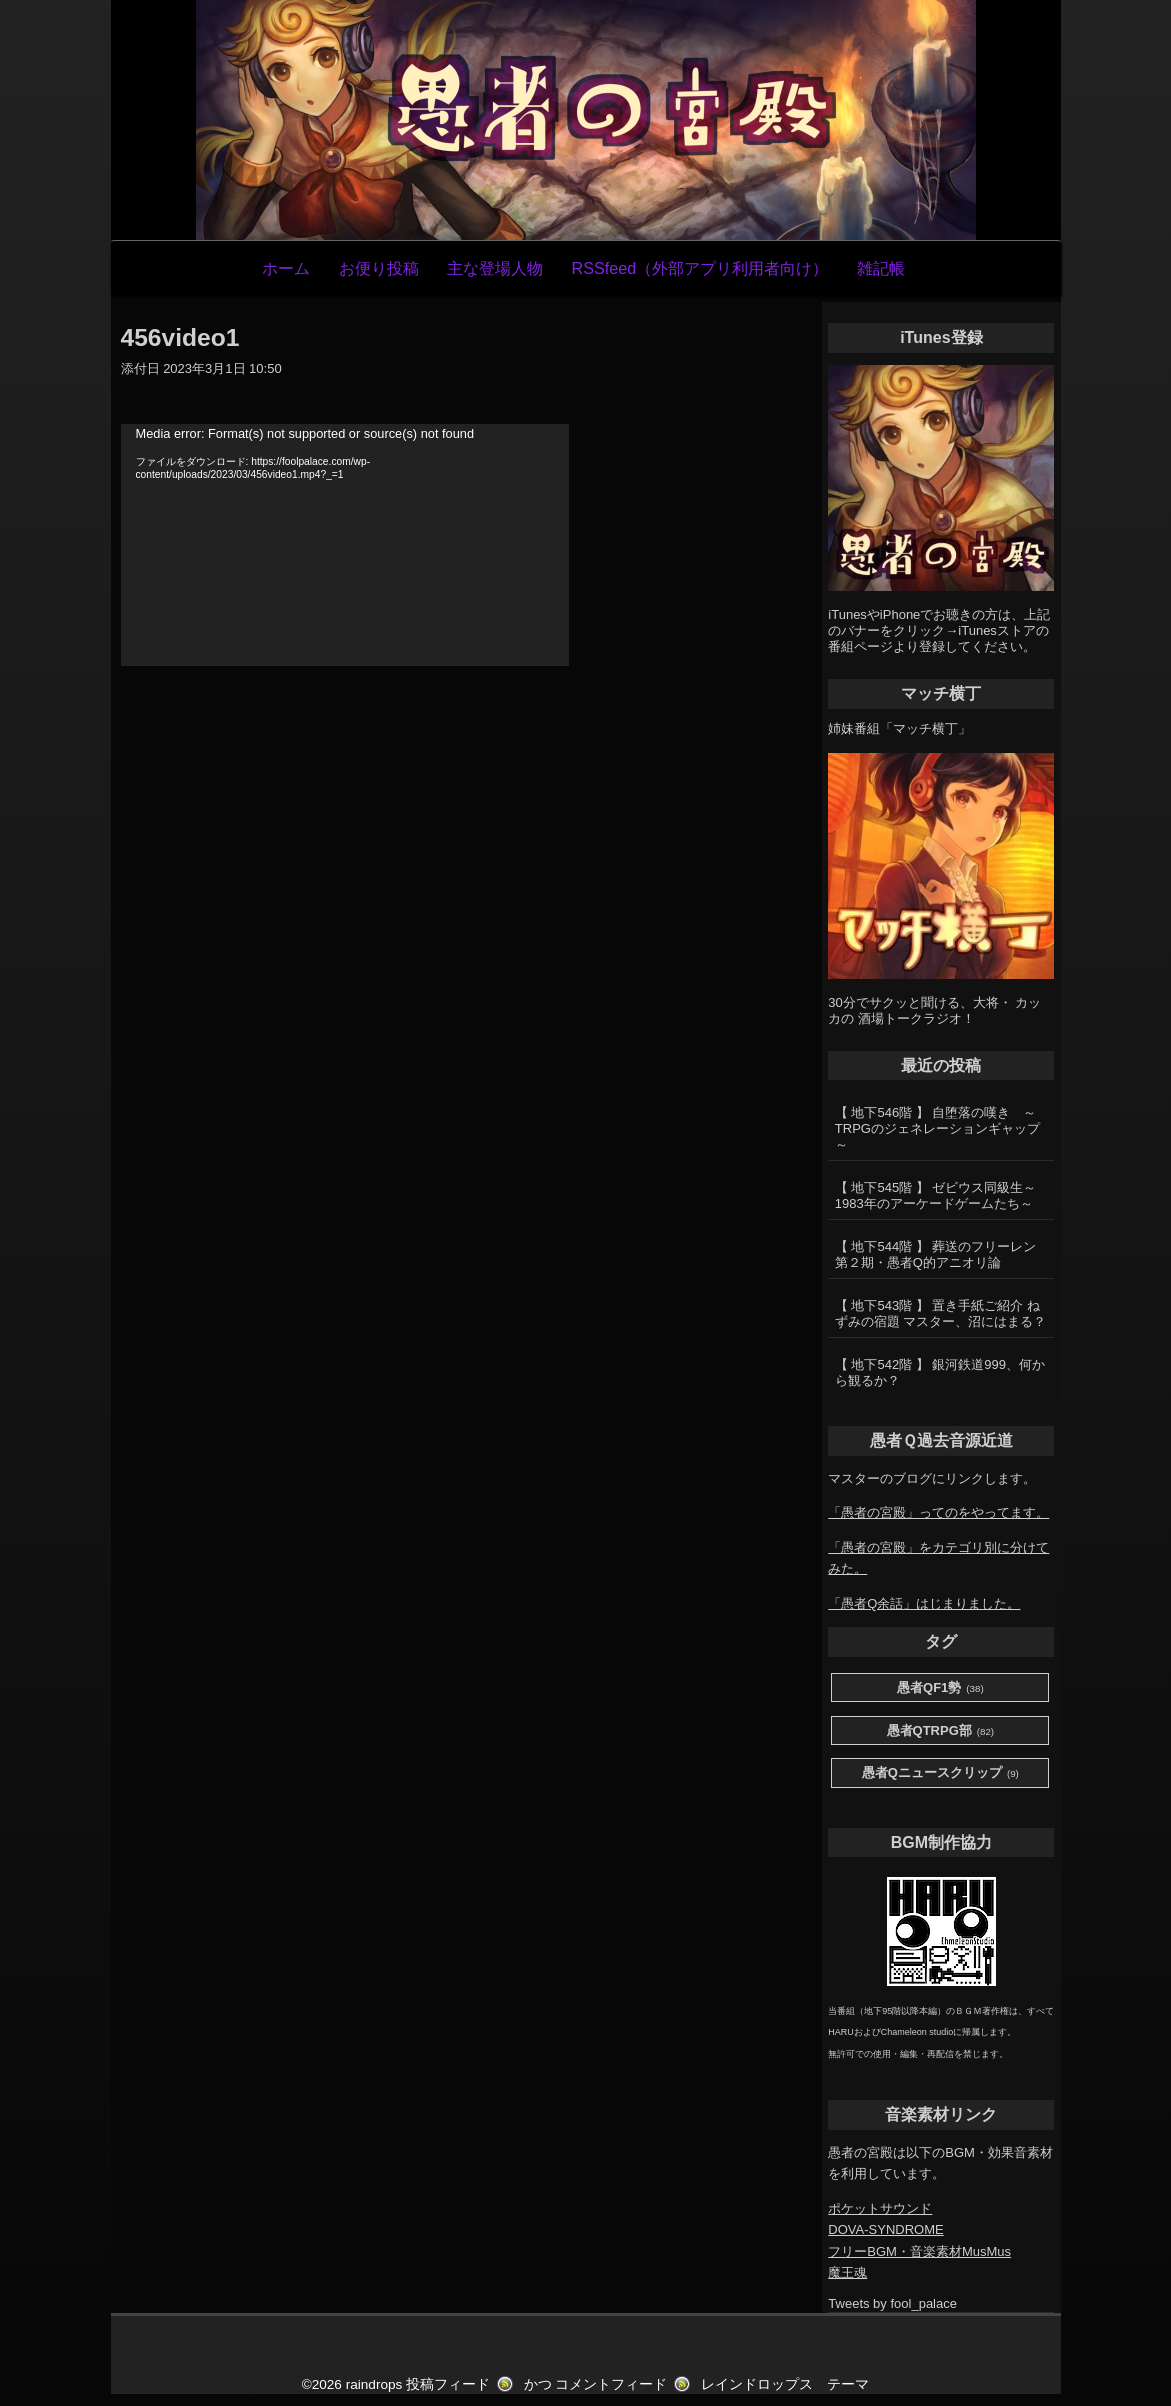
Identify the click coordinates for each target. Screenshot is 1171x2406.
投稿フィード (448, 2384)
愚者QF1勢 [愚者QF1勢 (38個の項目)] (940, 1688)
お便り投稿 (379, 268)
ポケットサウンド (880, 2208)
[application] (345, 545)
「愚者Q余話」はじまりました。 (924, 1603)
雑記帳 (881, 268)
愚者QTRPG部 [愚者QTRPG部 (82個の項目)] (941, 1731)
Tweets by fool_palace (892, 2303)
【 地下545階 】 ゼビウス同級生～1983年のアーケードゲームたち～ (936, 1195)
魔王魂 (847, 2272)
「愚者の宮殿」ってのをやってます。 (938, 1512)
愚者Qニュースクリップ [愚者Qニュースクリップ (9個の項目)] (940, 1773)
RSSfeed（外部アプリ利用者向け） (699, 268)
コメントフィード (611, 2384)
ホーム (286, 268)
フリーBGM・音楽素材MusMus (919, 2251)
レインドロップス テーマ (785, 2384)
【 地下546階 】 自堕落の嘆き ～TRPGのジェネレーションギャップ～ (937, 1128)
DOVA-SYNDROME (885, 2229)
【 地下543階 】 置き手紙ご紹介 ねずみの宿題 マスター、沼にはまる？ (941, 1313)
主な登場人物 (495, 268)
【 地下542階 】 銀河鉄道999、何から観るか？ (940, 1372)
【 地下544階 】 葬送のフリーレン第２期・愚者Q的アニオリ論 (936, 1254)
